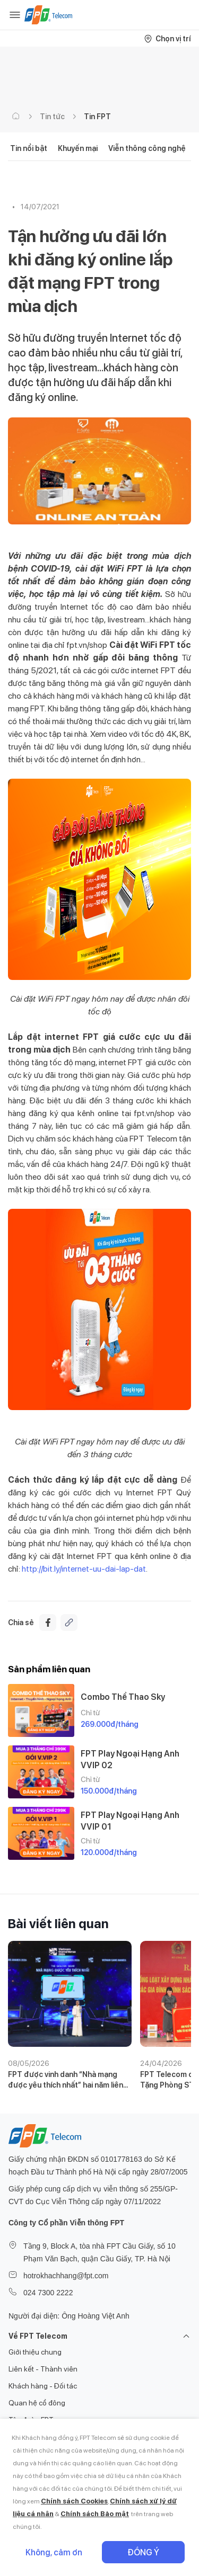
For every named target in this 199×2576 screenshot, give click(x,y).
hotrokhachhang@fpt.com (66, 2275)
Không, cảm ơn (53, 2552)
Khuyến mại (78, 148)
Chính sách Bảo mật (94, 2514)
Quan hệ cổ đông (36, 2403)
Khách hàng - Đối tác (42, 2386)
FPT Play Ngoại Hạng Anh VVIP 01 (130, 1820)
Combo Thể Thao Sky (123, 1697)
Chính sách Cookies (74, 2501)
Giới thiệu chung (35, 2352)
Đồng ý (143, 2552)
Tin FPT (97, 116)
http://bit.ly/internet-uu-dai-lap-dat (83, 1569)
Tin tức (52, 116)
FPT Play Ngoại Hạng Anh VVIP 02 (130, 1759)
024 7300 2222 (48, 2292)
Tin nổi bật (28, 148)
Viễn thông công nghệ (147, 148)
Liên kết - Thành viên (42, 2369)
